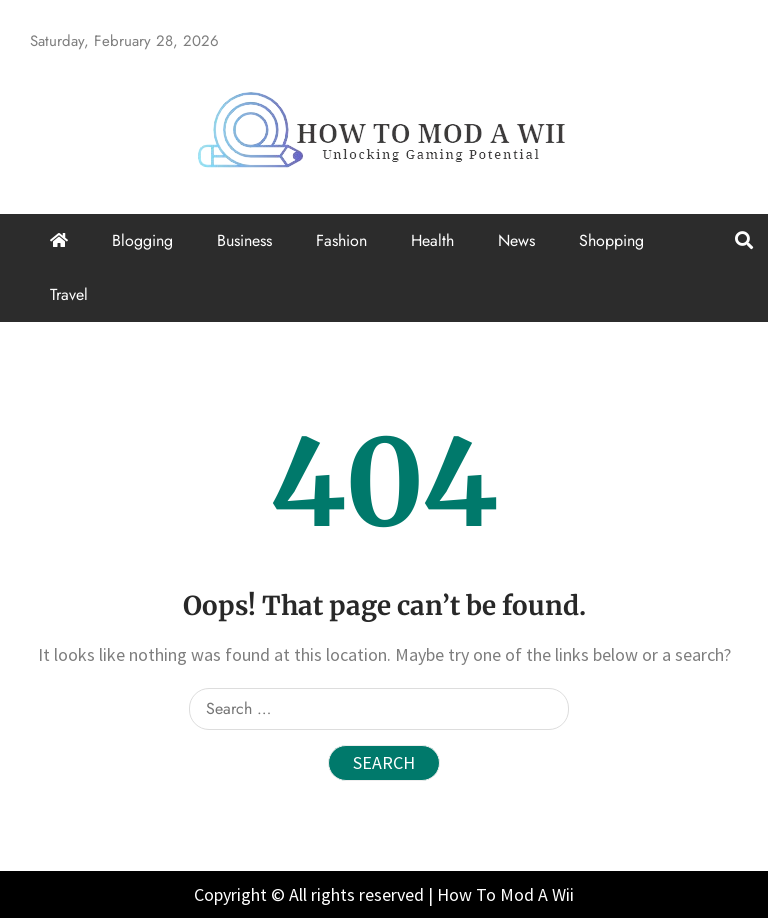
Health (432, 240)
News (516, 240)
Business (244, 240)
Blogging (142, 240)
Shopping (611, 240)
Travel (69, 294)
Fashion (341, 240)
